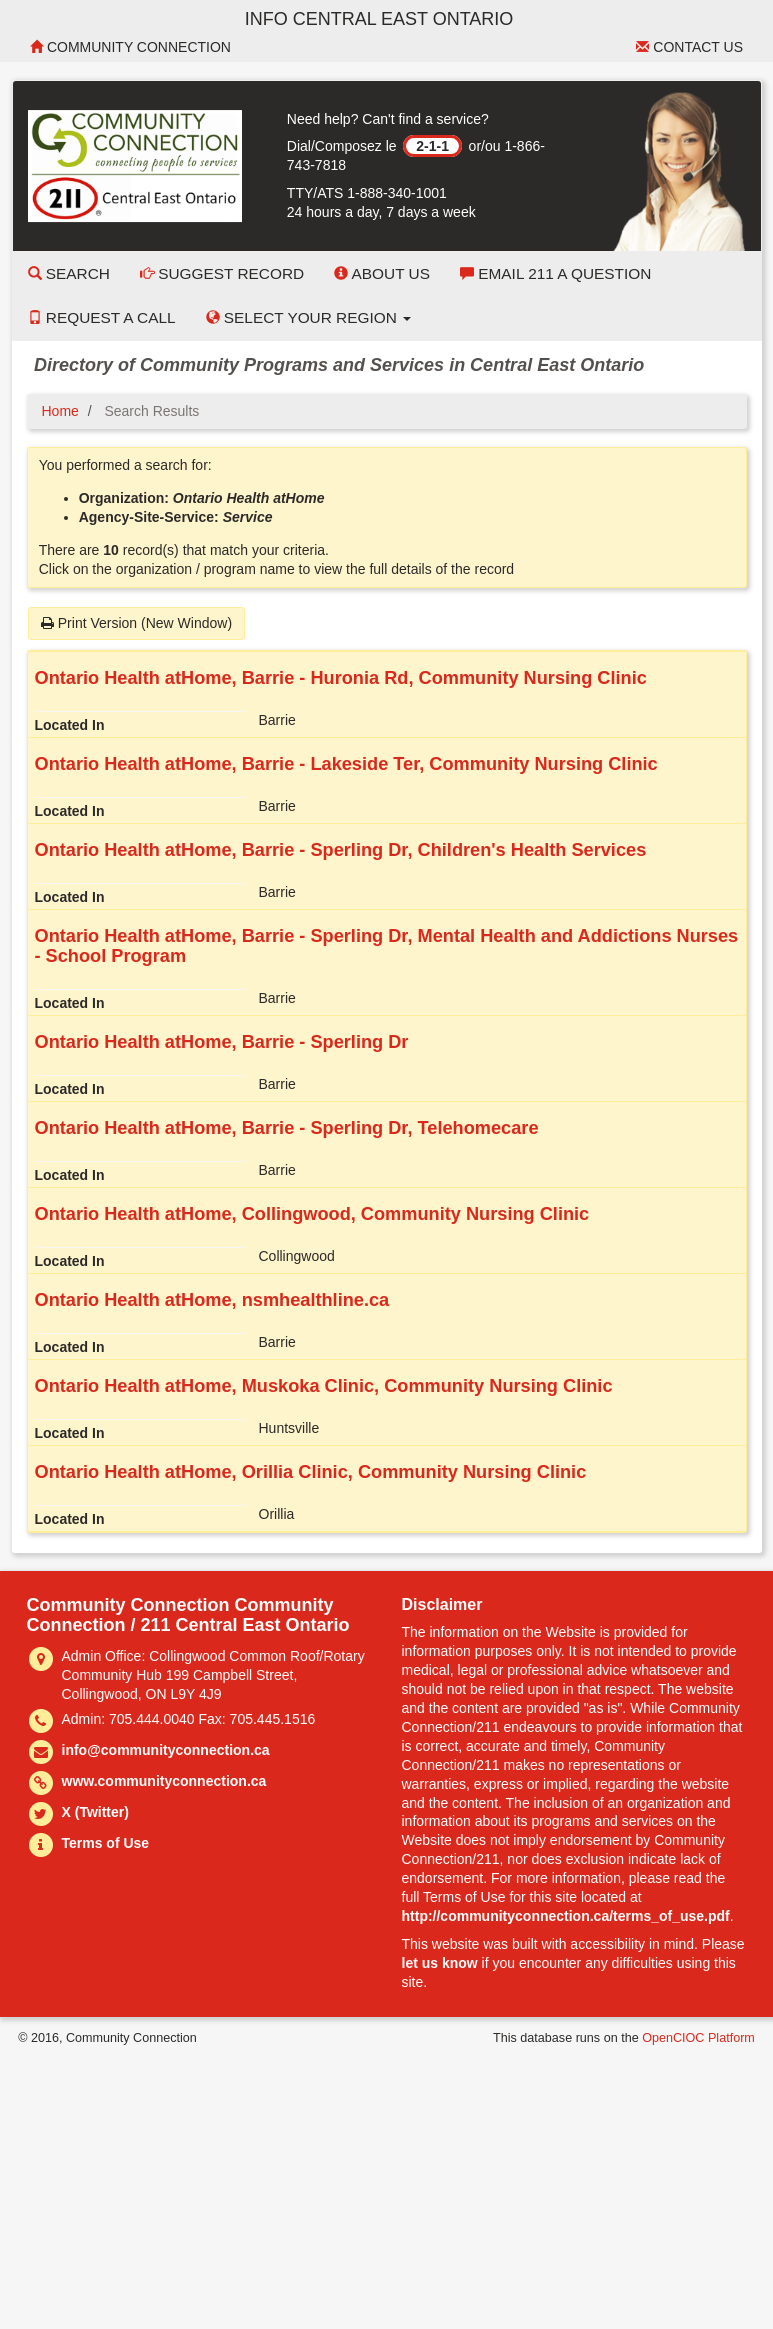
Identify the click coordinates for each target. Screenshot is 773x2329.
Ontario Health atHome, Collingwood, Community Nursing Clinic (312, 1214)
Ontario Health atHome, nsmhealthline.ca (212, 1300)
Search (69, 273)
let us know (440, 1963)
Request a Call (102, 317)
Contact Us (689, 47)
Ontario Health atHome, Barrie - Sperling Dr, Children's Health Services (341, 850)
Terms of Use (106, 1843)
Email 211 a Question (555, 273)
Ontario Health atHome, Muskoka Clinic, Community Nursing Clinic (324, 1386)
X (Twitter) (95, 1812)
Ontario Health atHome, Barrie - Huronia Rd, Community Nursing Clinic (341, 678)
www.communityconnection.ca (164, 1781)
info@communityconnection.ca (166, 1750)
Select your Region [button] (309, 317)
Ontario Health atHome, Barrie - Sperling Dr (222, 1042)
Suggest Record (222, 273)
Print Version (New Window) (136, 623)
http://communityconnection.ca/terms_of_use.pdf (566, 1916)
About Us (382, 273)
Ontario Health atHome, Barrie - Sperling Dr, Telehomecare (287, 1128)
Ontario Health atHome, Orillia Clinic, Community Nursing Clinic (311, 1472)
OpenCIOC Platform (698, 2038)
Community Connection (130, 47)
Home (60, 411)
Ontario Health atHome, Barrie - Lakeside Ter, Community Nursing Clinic (346, 764)
